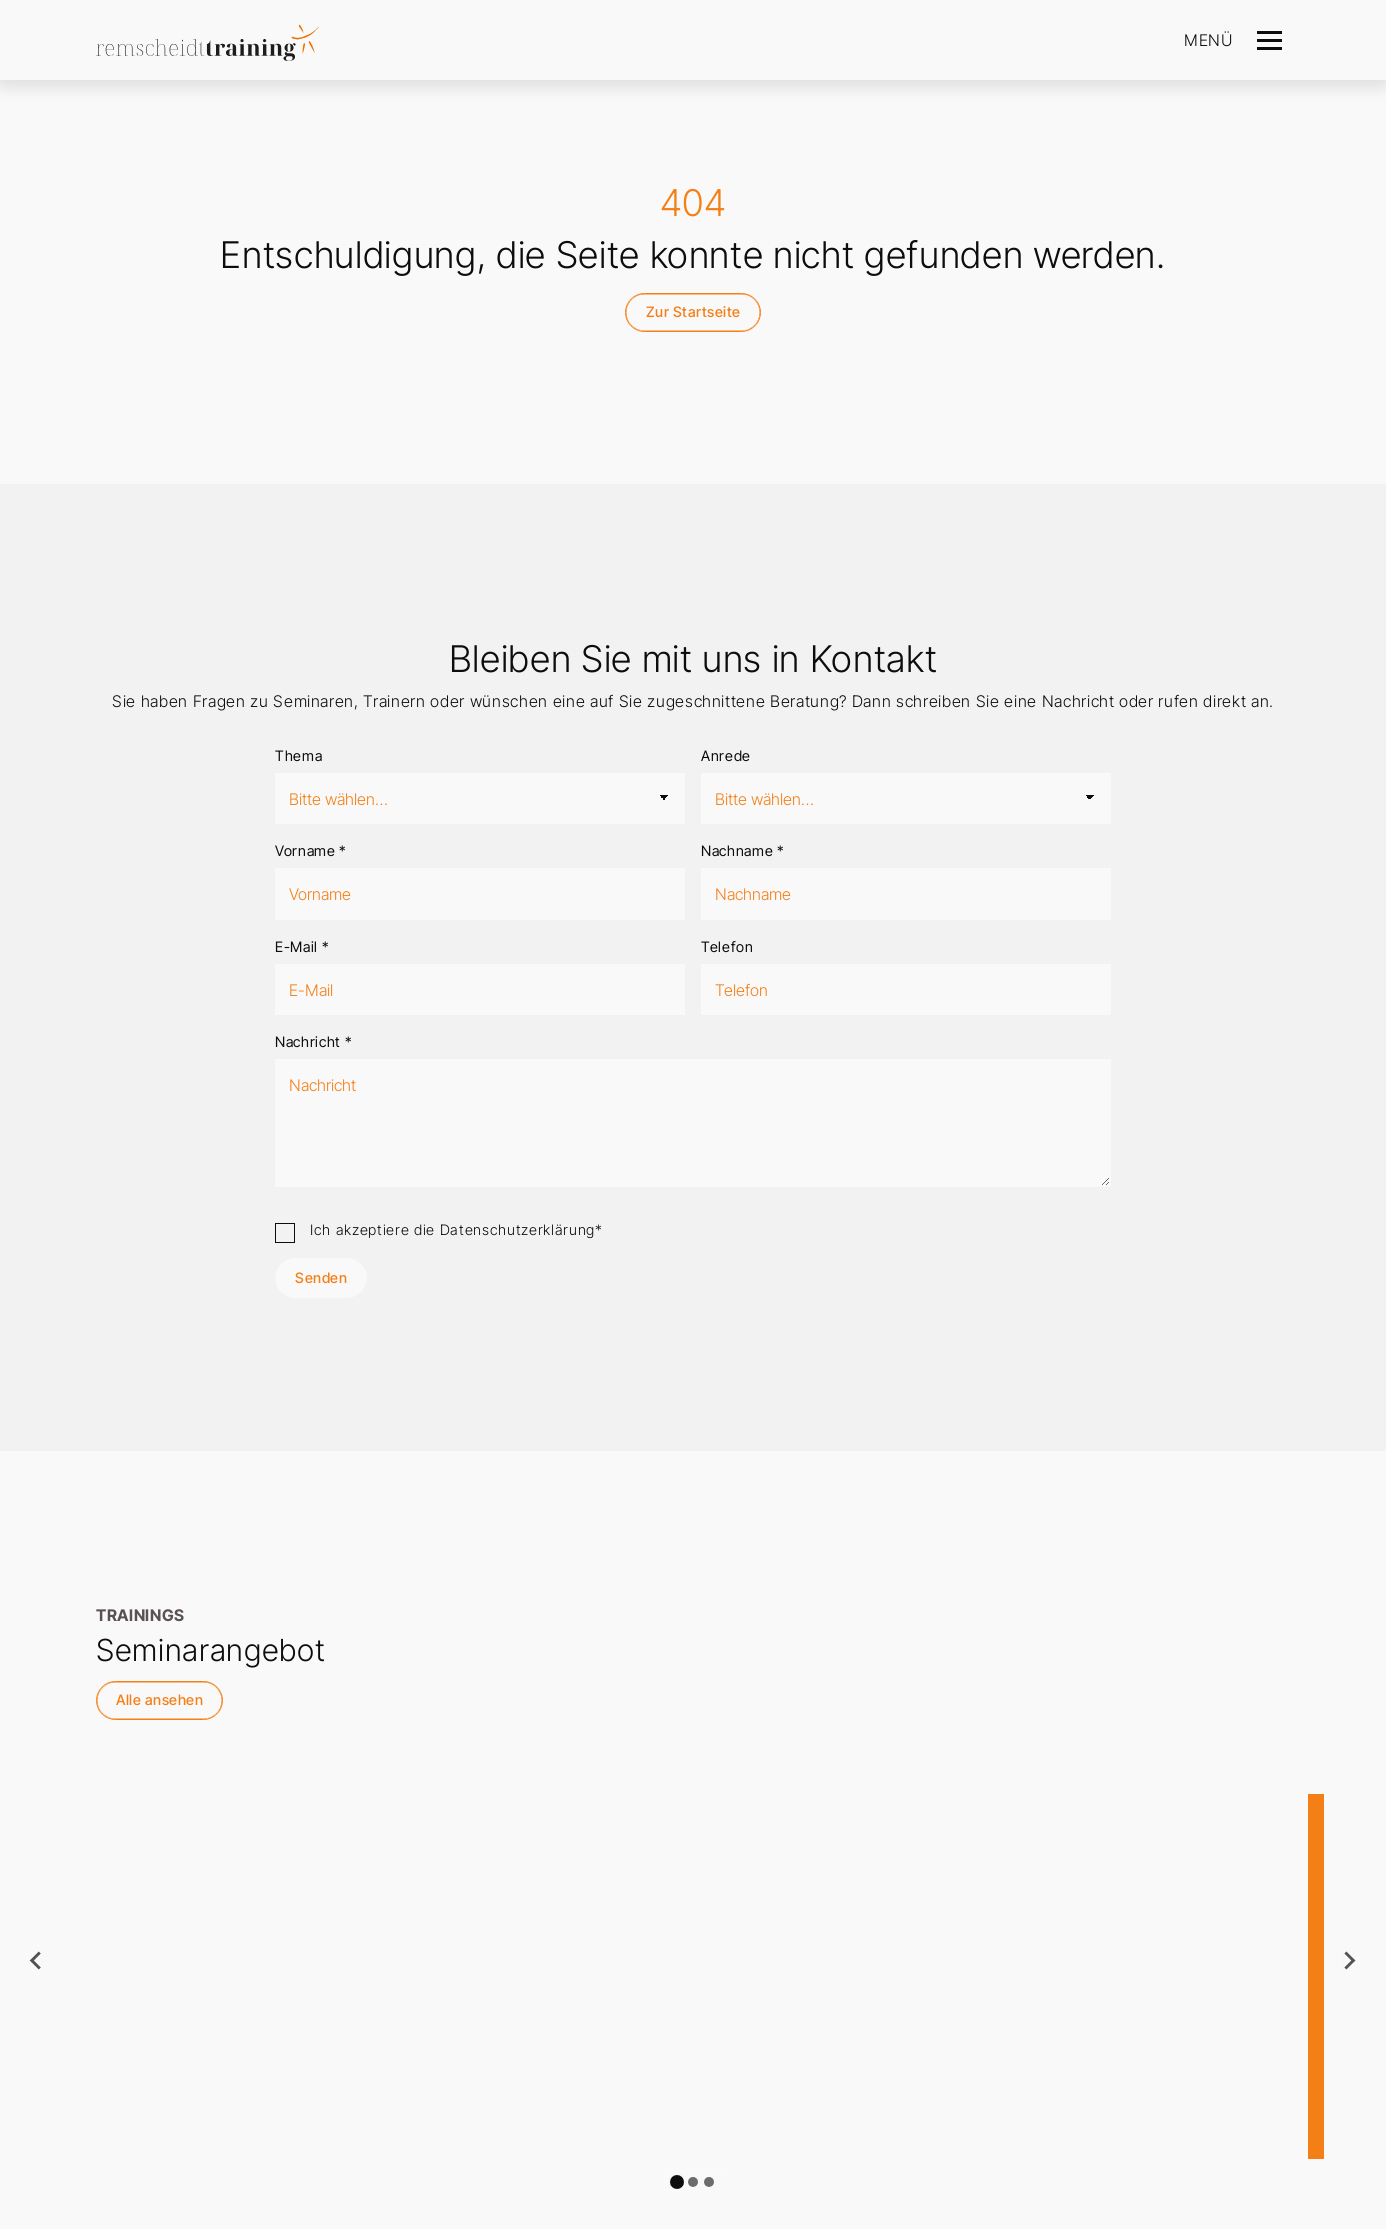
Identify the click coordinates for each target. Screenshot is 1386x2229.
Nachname (743, 850)
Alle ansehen (159, 1699)
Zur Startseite (693, 311)
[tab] (677, 2182)
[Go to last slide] (37, 1960)
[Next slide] (1349, 1960)
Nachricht (313, 1041)
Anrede (726, 755)
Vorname (311, 850)
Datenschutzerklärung (517, 1229)
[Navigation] (1269, 40)
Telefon (727, 946)
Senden (321, 1277)
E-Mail (302, 946)
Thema (298, 755)
